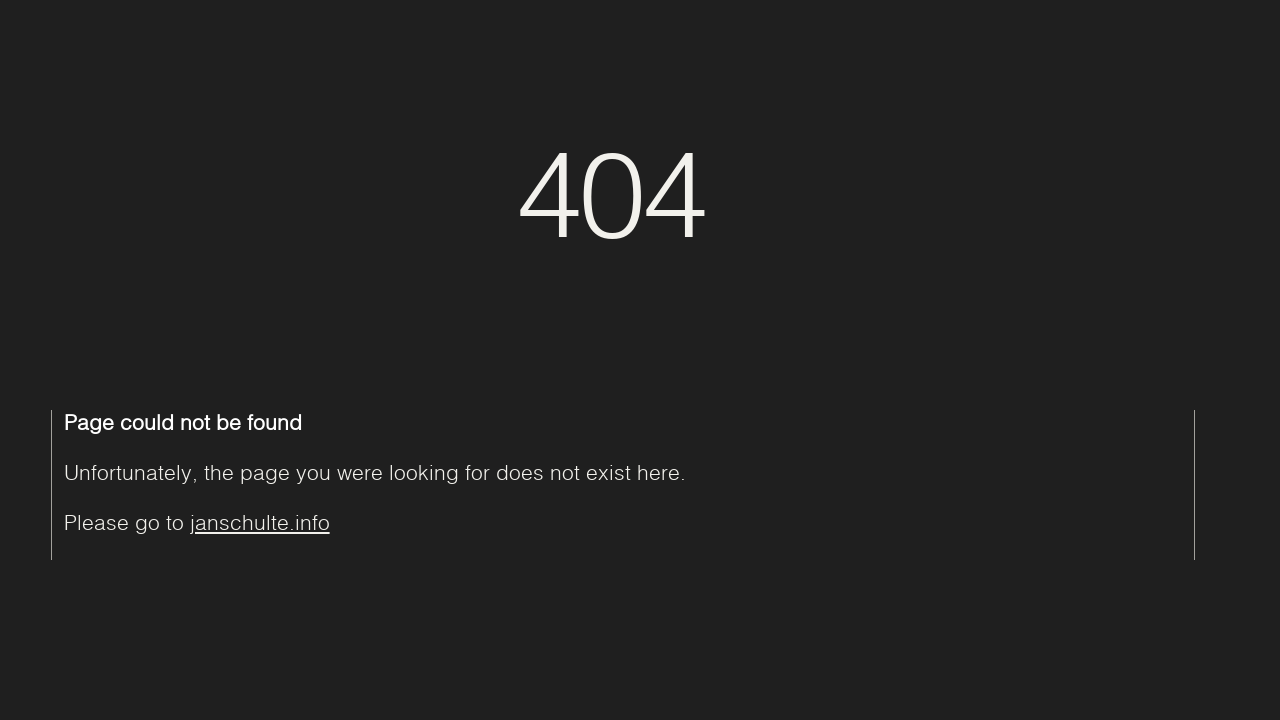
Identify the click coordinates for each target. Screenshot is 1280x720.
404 (610, 190)
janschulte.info (260, 522)
